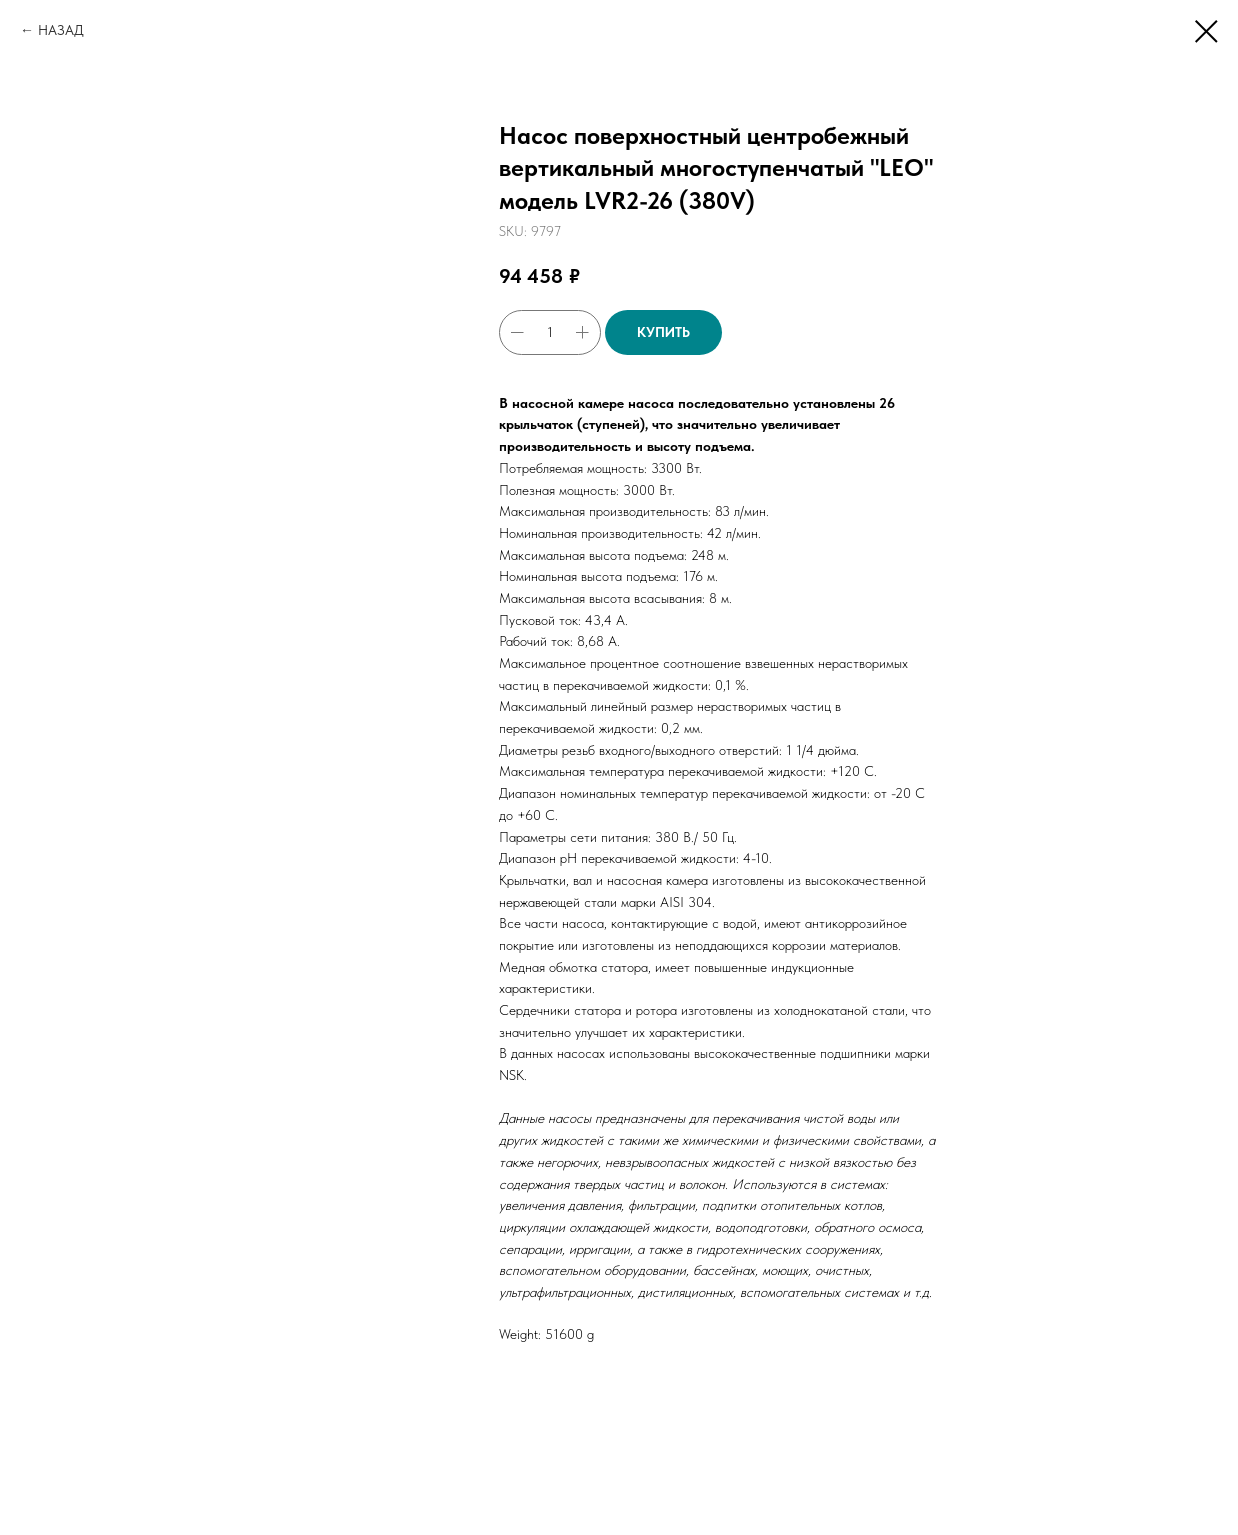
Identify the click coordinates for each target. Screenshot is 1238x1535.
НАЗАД (61, 30)
